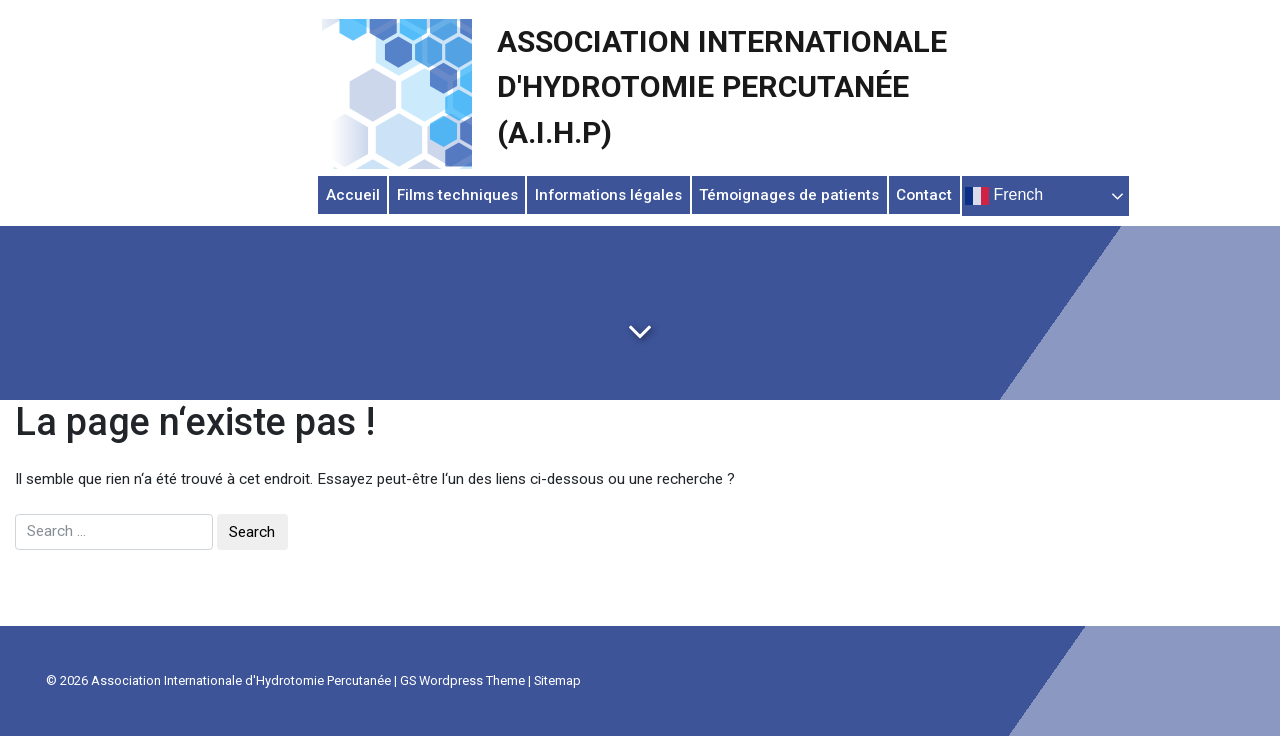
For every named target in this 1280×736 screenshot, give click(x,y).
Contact (924, 195)
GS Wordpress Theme (462, 680)
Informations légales (608, 195)
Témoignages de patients (789, 195)
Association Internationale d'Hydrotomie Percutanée (241, 680)
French (1004, 196)
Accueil (353, 195)
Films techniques (457, 195)
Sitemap (557, 680)
